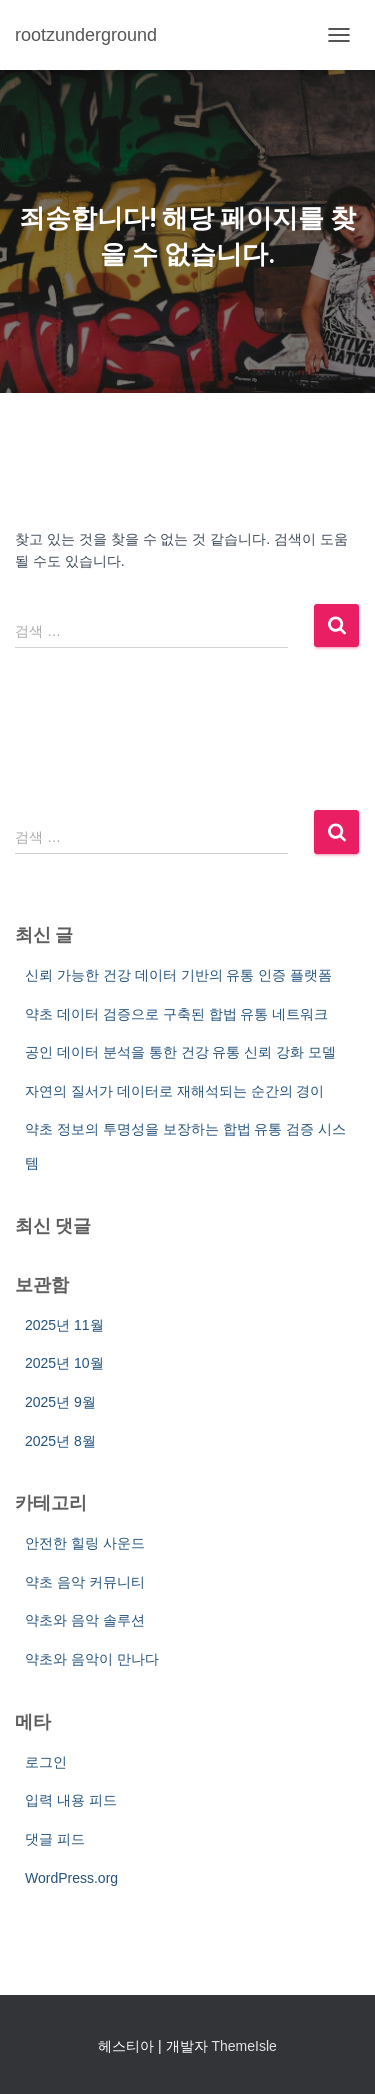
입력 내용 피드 (71, 1800)
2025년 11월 (64, 1325)
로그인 (46, 1762)
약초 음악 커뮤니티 (85, 1582)
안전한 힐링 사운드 (85, 1543)
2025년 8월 (60, 1441)
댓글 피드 (55, 1839)
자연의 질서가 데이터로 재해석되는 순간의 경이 (174, 1091)
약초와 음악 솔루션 (85, 1620)
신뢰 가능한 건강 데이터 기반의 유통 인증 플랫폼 (178, 975)
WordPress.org (71, 1878)
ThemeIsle (243, 2046)
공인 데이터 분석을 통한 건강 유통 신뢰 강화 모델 (180, 1052)
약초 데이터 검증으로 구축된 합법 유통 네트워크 (176, 1014)
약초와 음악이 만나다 (92, 1659)
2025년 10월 (64, 1363)
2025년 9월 (60, 1402)
